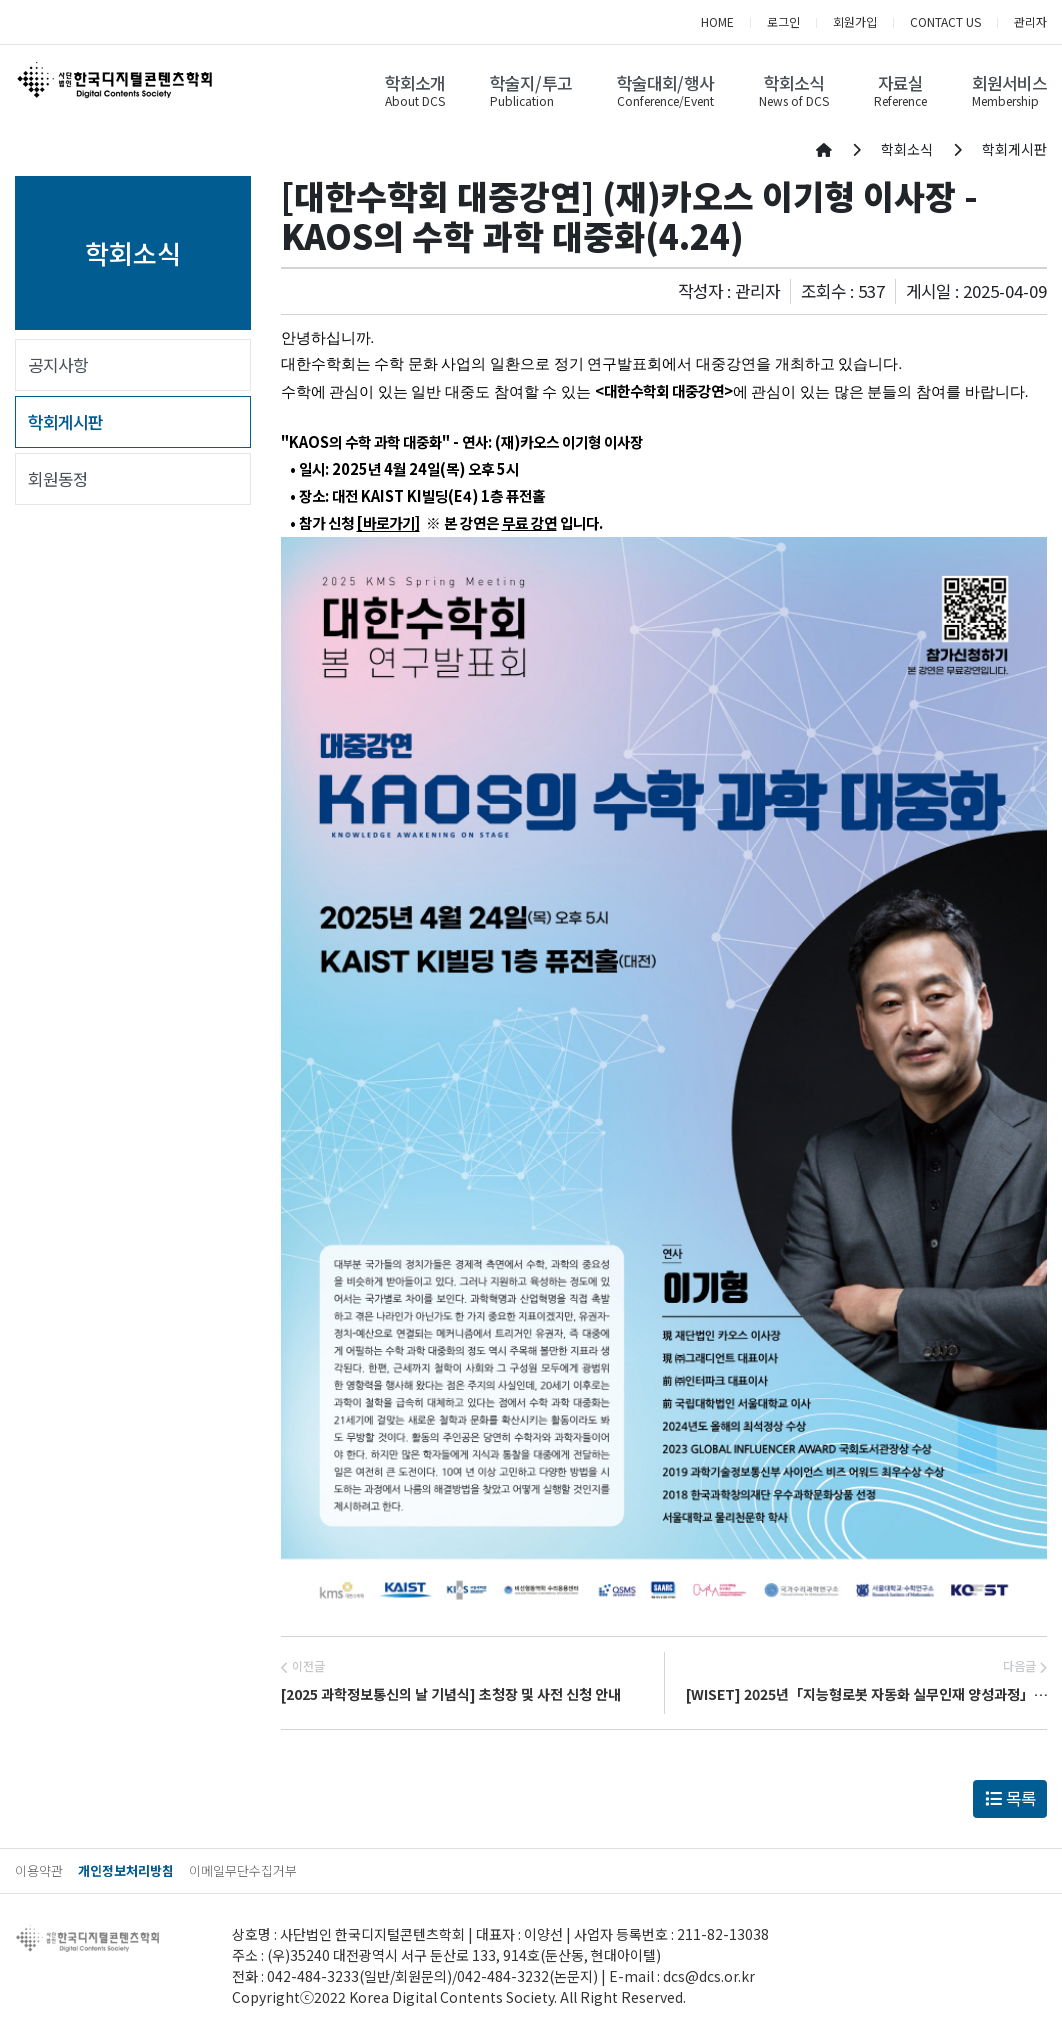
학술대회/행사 (665, 83)
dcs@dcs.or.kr (709, 1976)
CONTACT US (945, 21)
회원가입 (855, 21)
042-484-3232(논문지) (527, 1976)
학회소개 (415, 83)
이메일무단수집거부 (243, 1870)
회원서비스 (1009, 83)
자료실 (900, 83)
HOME (717, 21)
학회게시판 (65, 422)
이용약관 (39, 1870)
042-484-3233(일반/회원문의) (359, 1976)
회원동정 (58, 479)
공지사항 (58, 365)
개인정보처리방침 (126, 1870)
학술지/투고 (531, 83)
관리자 (1030, 21)
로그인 (783, 21)
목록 (1010, 1798)
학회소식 (794, 83)
